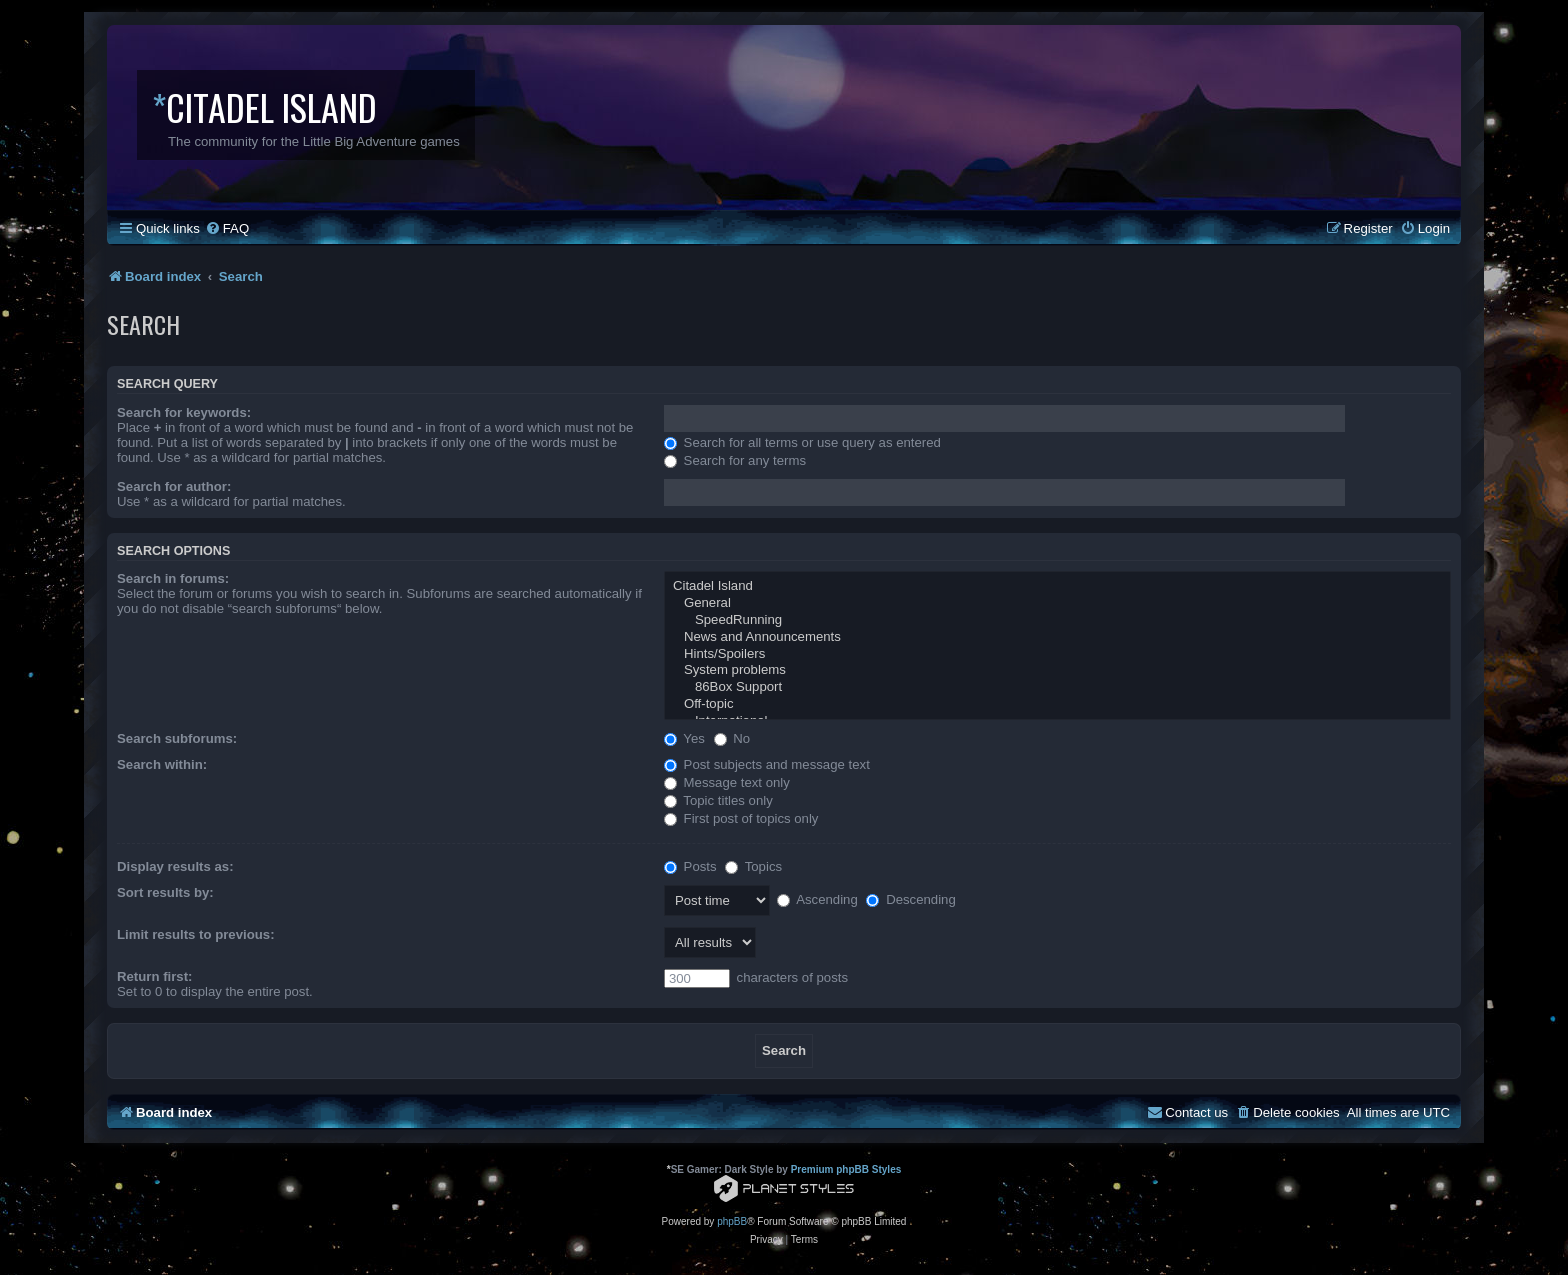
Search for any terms (735, 460)
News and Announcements (1057, 637)
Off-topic (1057, 704)
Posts (690, 866)
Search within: (162, 764)
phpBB (732, 1221)
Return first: (154, 976)
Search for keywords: (184, 412)
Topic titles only (718, 800)
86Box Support (1057, 687)
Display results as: (175, 866)
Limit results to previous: (196, 934)
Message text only (727, 782)
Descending (910, 899)
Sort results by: (165, 892)
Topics (753, 866)
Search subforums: (177, 738)
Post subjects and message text (767, 764)
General (1057, 603)
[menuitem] (227, 228)
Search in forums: (173, 578)
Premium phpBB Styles (846, 1169)
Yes (684, 738)
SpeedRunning (1057, 620)
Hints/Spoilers (1057, 654)
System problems (1057, 670)
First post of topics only (741, 818)
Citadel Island (1057, 586)
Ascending (817, 899)
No (732, 738)
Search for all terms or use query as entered (802, 442)
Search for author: (174, 486)
